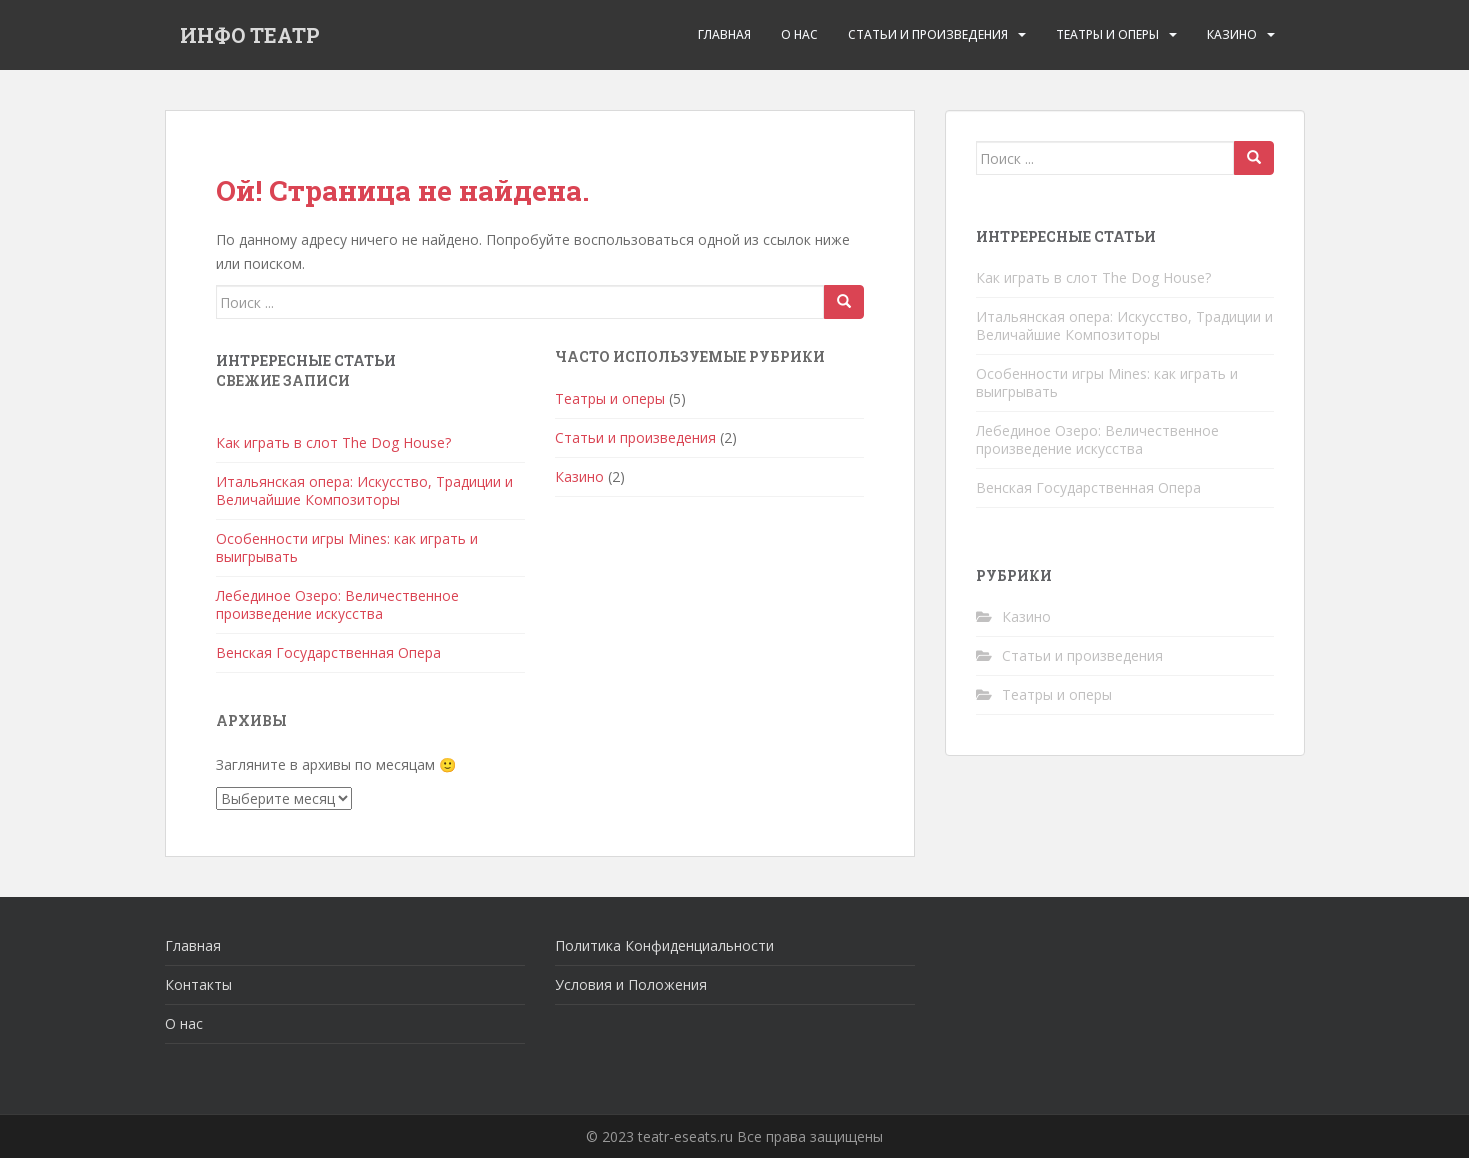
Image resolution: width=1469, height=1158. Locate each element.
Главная (724, 34)
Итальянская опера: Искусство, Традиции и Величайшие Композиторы (364, 490)
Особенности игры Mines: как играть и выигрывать (347, 547)
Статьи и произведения (928, 34)
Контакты (198, 984)
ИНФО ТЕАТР (250, 35)
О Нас (799, 34)
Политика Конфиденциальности (664, 945)
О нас (184, 1023)
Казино (1232, 34)
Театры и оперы (1107, 34)
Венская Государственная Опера (328, 652)
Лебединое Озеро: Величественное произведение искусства (337, 604)
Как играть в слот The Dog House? (333, 442)
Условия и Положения (631, 984)
